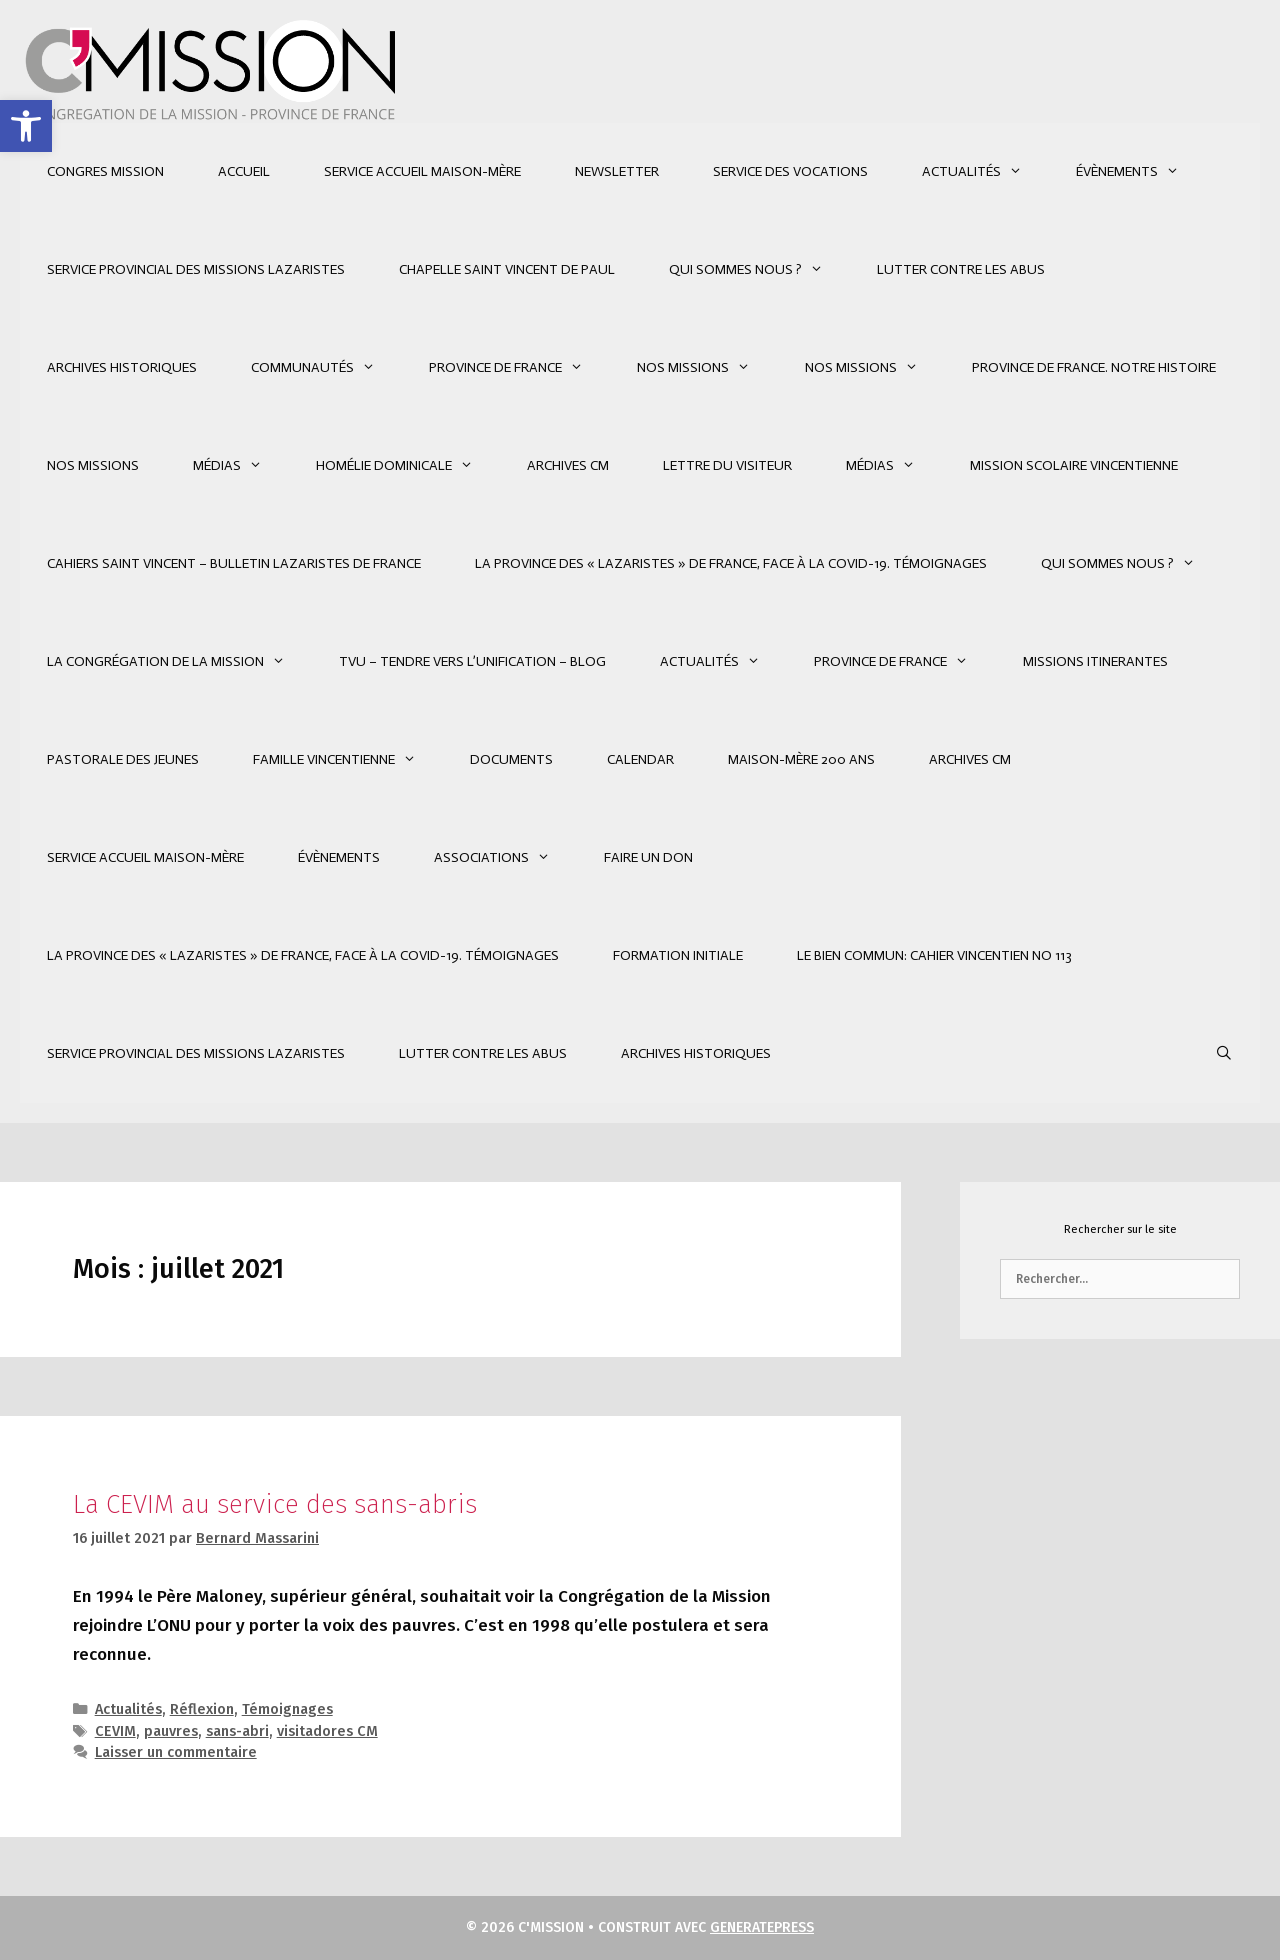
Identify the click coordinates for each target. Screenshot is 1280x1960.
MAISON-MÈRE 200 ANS (801, 759)
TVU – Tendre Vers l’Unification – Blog (472, 661)
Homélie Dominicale (408, 466)
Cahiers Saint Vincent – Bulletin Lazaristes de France (234, 563)
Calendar (640, 759)
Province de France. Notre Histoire (1094, 367)
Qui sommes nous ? (759, 270)
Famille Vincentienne (348, 760)
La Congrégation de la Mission (179, 662)
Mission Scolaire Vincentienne (1074, 465)
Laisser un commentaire (176, 1752)
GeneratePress (762, 1927)
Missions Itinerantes (1095, 661)
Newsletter (617, 171)
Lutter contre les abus (961, 269)
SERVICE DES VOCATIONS (790, 171)
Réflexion (202, 1709)
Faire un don (648, 857)
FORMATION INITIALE (678, 955)
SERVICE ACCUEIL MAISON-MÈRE (422, 171)
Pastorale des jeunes (123, 759)
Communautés (326, 368)
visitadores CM (327, 1731)
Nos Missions (707, 368)
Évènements (1141, 172)
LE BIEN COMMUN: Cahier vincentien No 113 (934, 955)
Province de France (519, 368)
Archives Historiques (122, 367)
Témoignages (287, 1709)
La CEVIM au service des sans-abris (275, 1504)
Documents (511, 759)
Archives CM (568, 465)
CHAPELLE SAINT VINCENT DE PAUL (507, 269)
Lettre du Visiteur (727, 465)
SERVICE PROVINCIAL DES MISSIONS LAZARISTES (196, 269)
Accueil (244, 171)
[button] (26, 126)
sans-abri (237, 1731)
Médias (241, 466)
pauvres (171, 1731)
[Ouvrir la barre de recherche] (1224, 1054)
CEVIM (115, 1731)
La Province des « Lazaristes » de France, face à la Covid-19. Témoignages (731, 563)
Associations (505, 858)
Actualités (985, 172)
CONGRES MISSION (105, 171)
